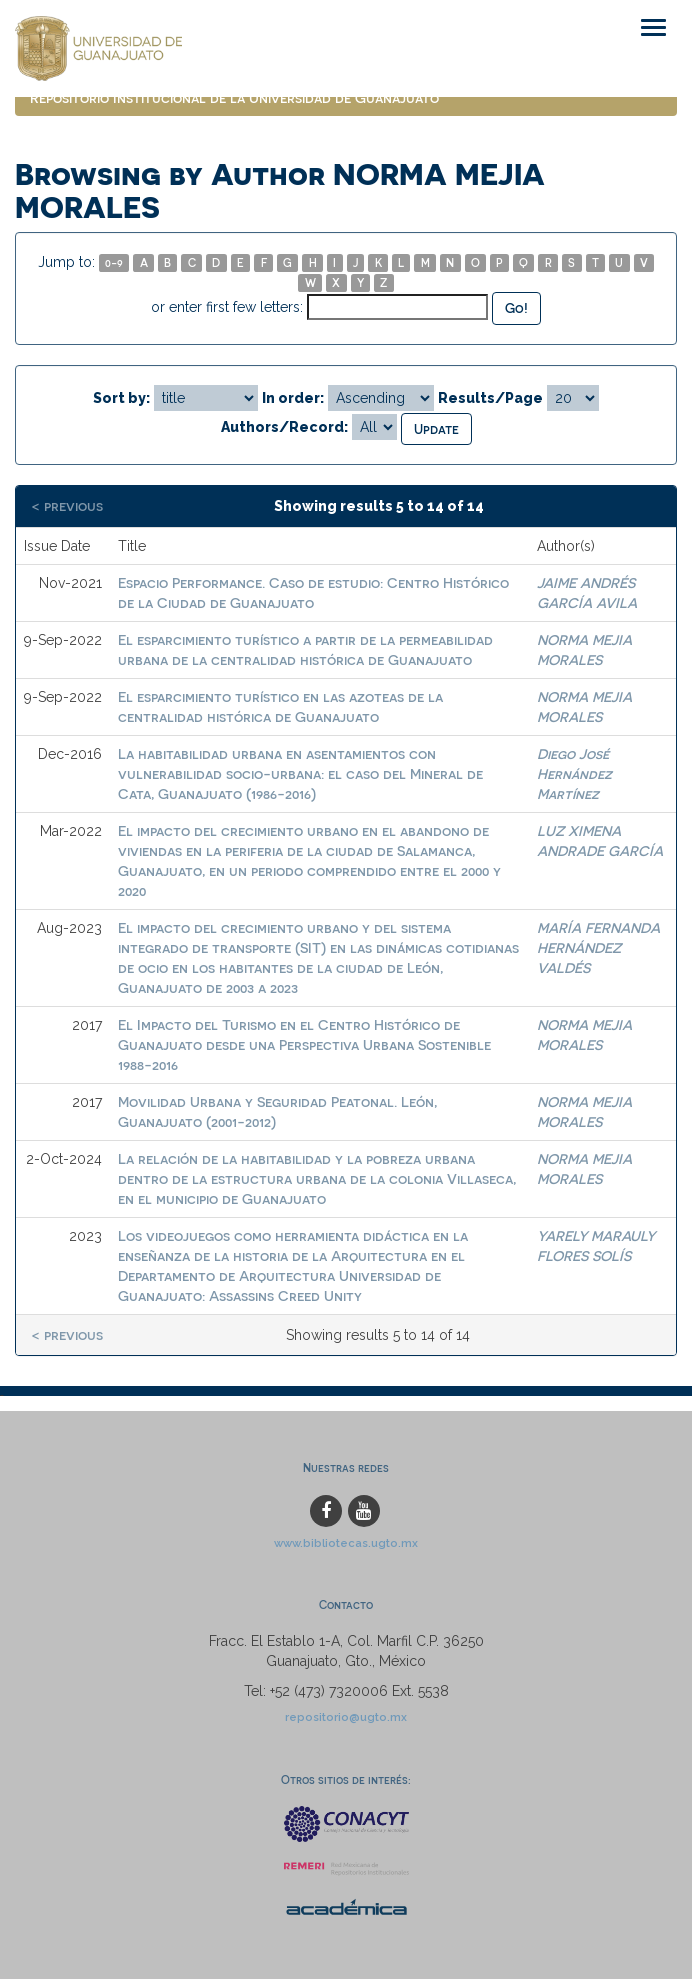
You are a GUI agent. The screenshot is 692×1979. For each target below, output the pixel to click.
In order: (293, 398)
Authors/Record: (284, 427)
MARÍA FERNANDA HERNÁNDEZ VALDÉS (598, 947)
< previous (67, 505)
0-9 (114, 262)
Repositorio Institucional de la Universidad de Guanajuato (234, 97)
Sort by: (121, 398)
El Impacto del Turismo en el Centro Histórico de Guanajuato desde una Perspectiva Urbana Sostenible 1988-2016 (304, 1044)
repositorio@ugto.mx (346, 1717)
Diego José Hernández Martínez (574, 773)
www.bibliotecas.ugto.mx (346, 1543)
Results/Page (490, 398)
